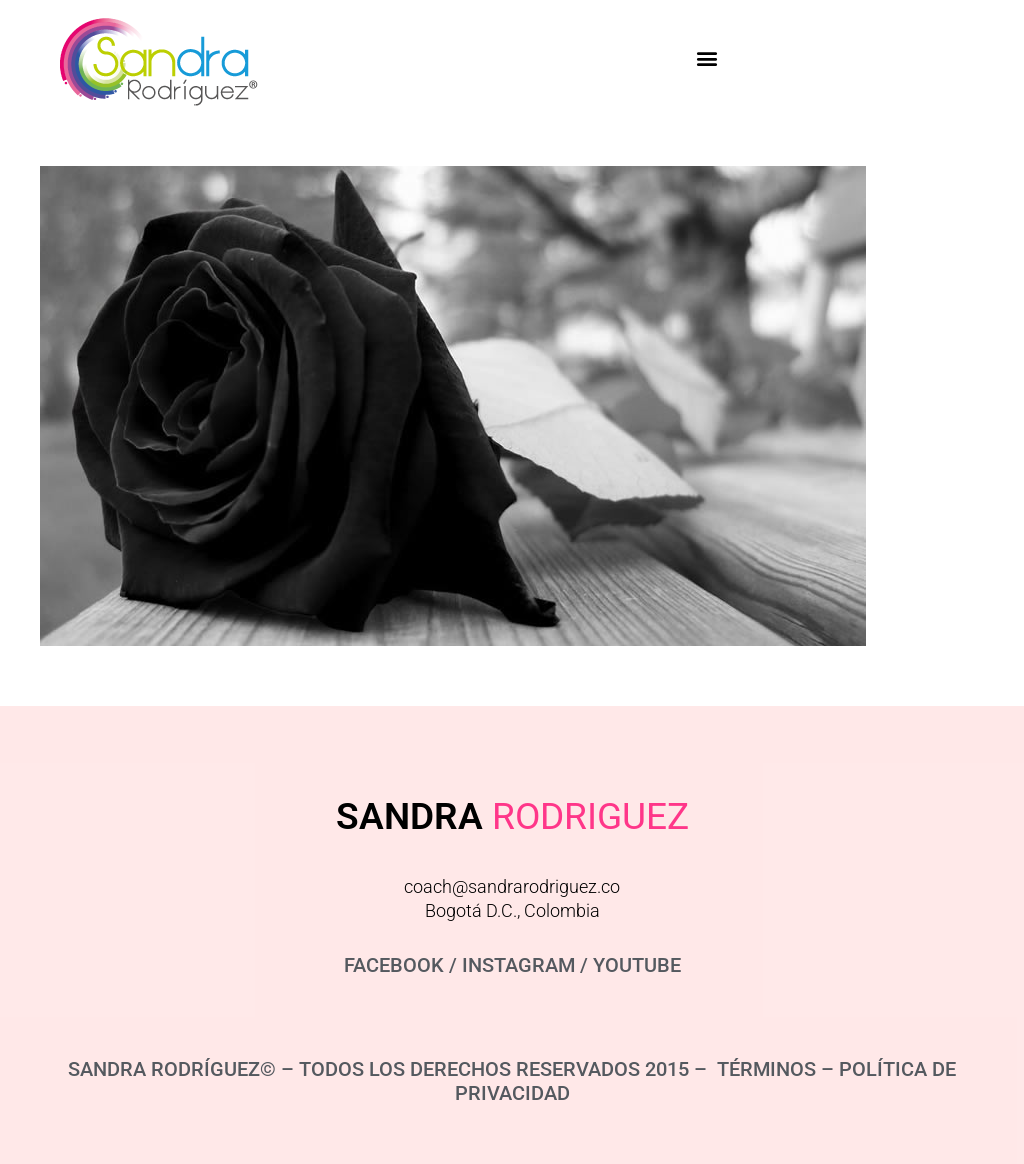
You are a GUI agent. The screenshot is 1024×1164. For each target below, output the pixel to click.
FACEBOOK (394, 965)
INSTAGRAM (518, 965)
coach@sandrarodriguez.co (512, 886)
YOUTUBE (637, 965)
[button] (706, 58)
